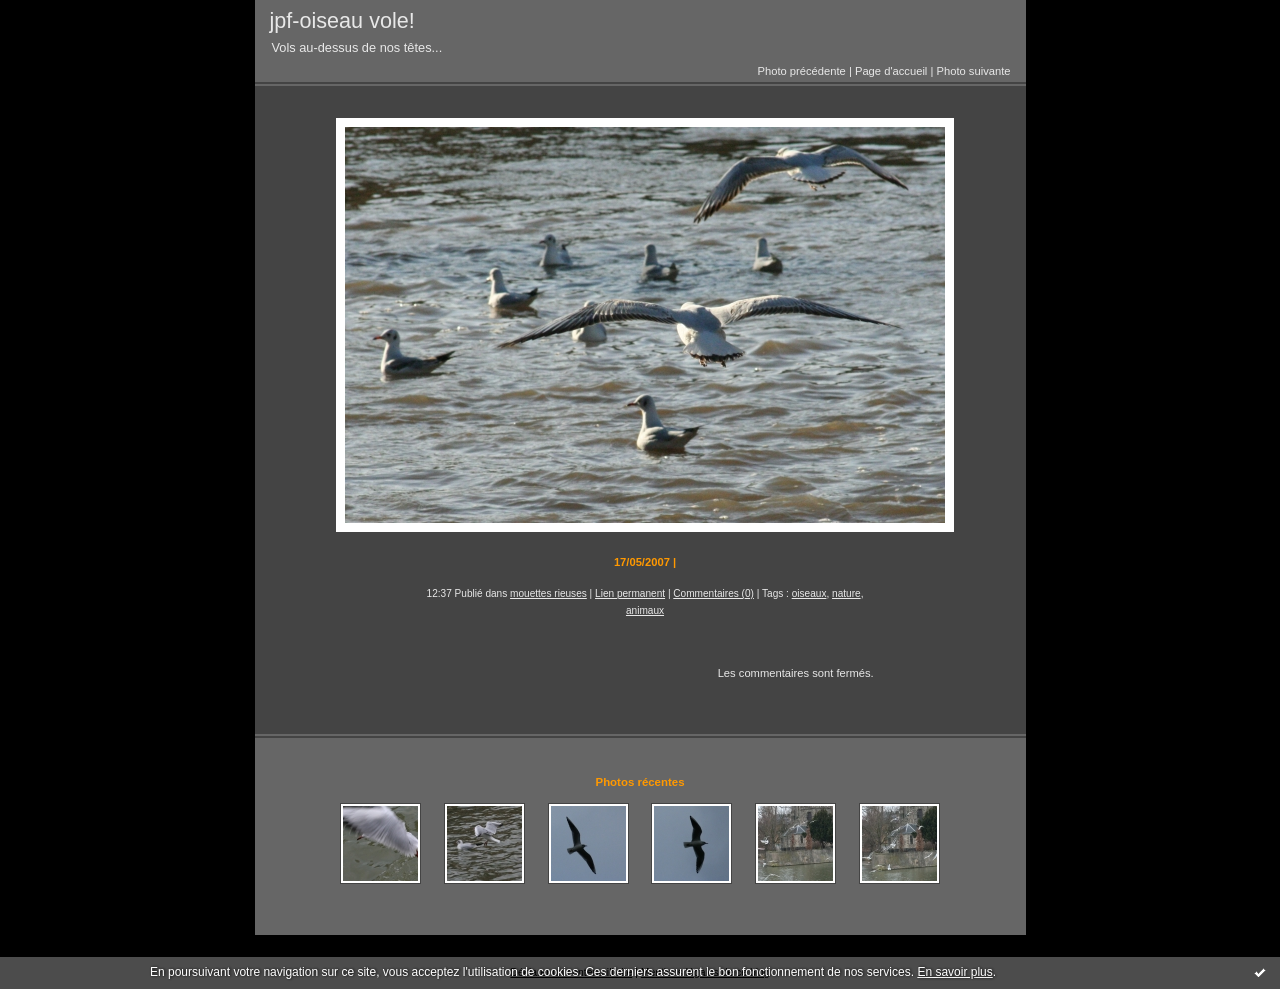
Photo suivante (973, 71)
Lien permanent (630, 593)
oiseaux (809, 593)
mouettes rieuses (548, 593)
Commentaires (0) (713, 593)
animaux (645, 610)
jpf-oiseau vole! (342, 20)
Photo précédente (801, 71)
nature (846, 593)
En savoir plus (954, 972)
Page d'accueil (891, 71)
